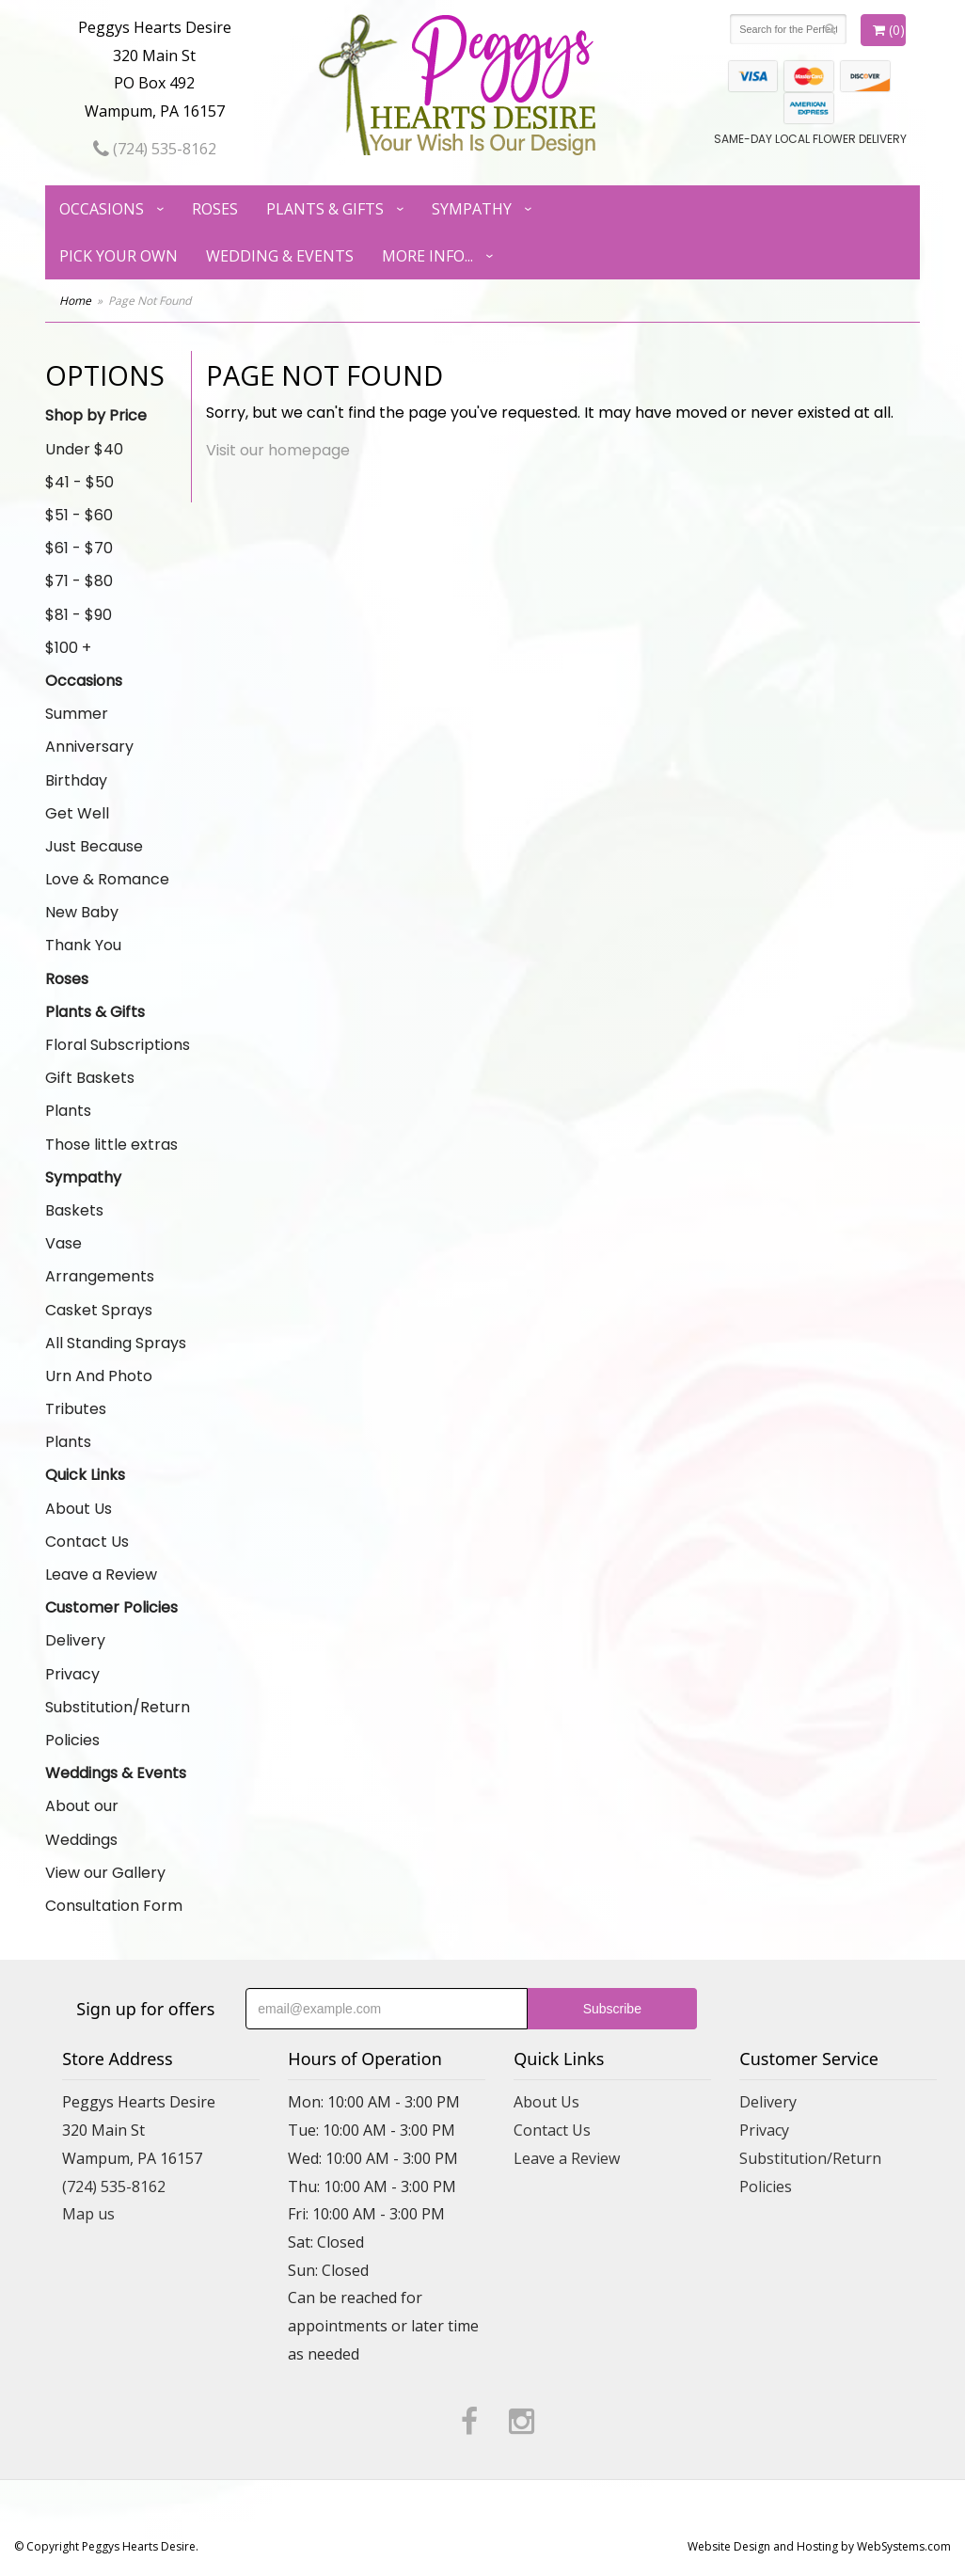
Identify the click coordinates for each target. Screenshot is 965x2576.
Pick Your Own (118, 256)
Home (75, 301)
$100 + (68, 648)
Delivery (75, 1640)
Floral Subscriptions (117, 1045)
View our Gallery (105, 1873)
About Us (78, 1508)
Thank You (83, 945)
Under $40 (84, 449)
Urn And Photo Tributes (98, 1392)
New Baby (82, 912)
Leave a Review (101, 1574)
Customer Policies (111, 1607)
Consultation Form (113, 1905)
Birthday (76, 780)
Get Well (77, 813)
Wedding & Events (280, 256)
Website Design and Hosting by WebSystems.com (819, 2546)
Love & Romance (107, 879)
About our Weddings (82, 1822)
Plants (68, 1110)
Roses (215, 209)
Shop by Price (96, 415)
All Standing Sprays (115, 1343)
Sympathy (472, 209)
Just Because (94, 846)
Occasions (101, 209)
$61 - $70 (79, 548)
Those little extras (111, 1144)
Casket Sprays (98, 1310)
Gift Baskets (89, 1078)
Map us (88, 2213)
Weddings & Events (115, 1773)
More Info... (427, 256)
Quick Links (85, 1475)
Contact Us (87, 1541)
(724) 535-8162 (154, 148)
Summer (76, 713)
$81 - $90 (78, 615)
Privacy (72, 1674)
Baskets (74, 1210)
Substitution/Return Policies (117, 1723)
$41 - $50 (79, 482)
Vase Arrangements (99, 1259)
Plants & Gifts (325, 209)
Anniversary (89, 746)
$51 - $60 (79, 515)
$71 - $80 (79, 581)
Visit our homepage (278, 450)
